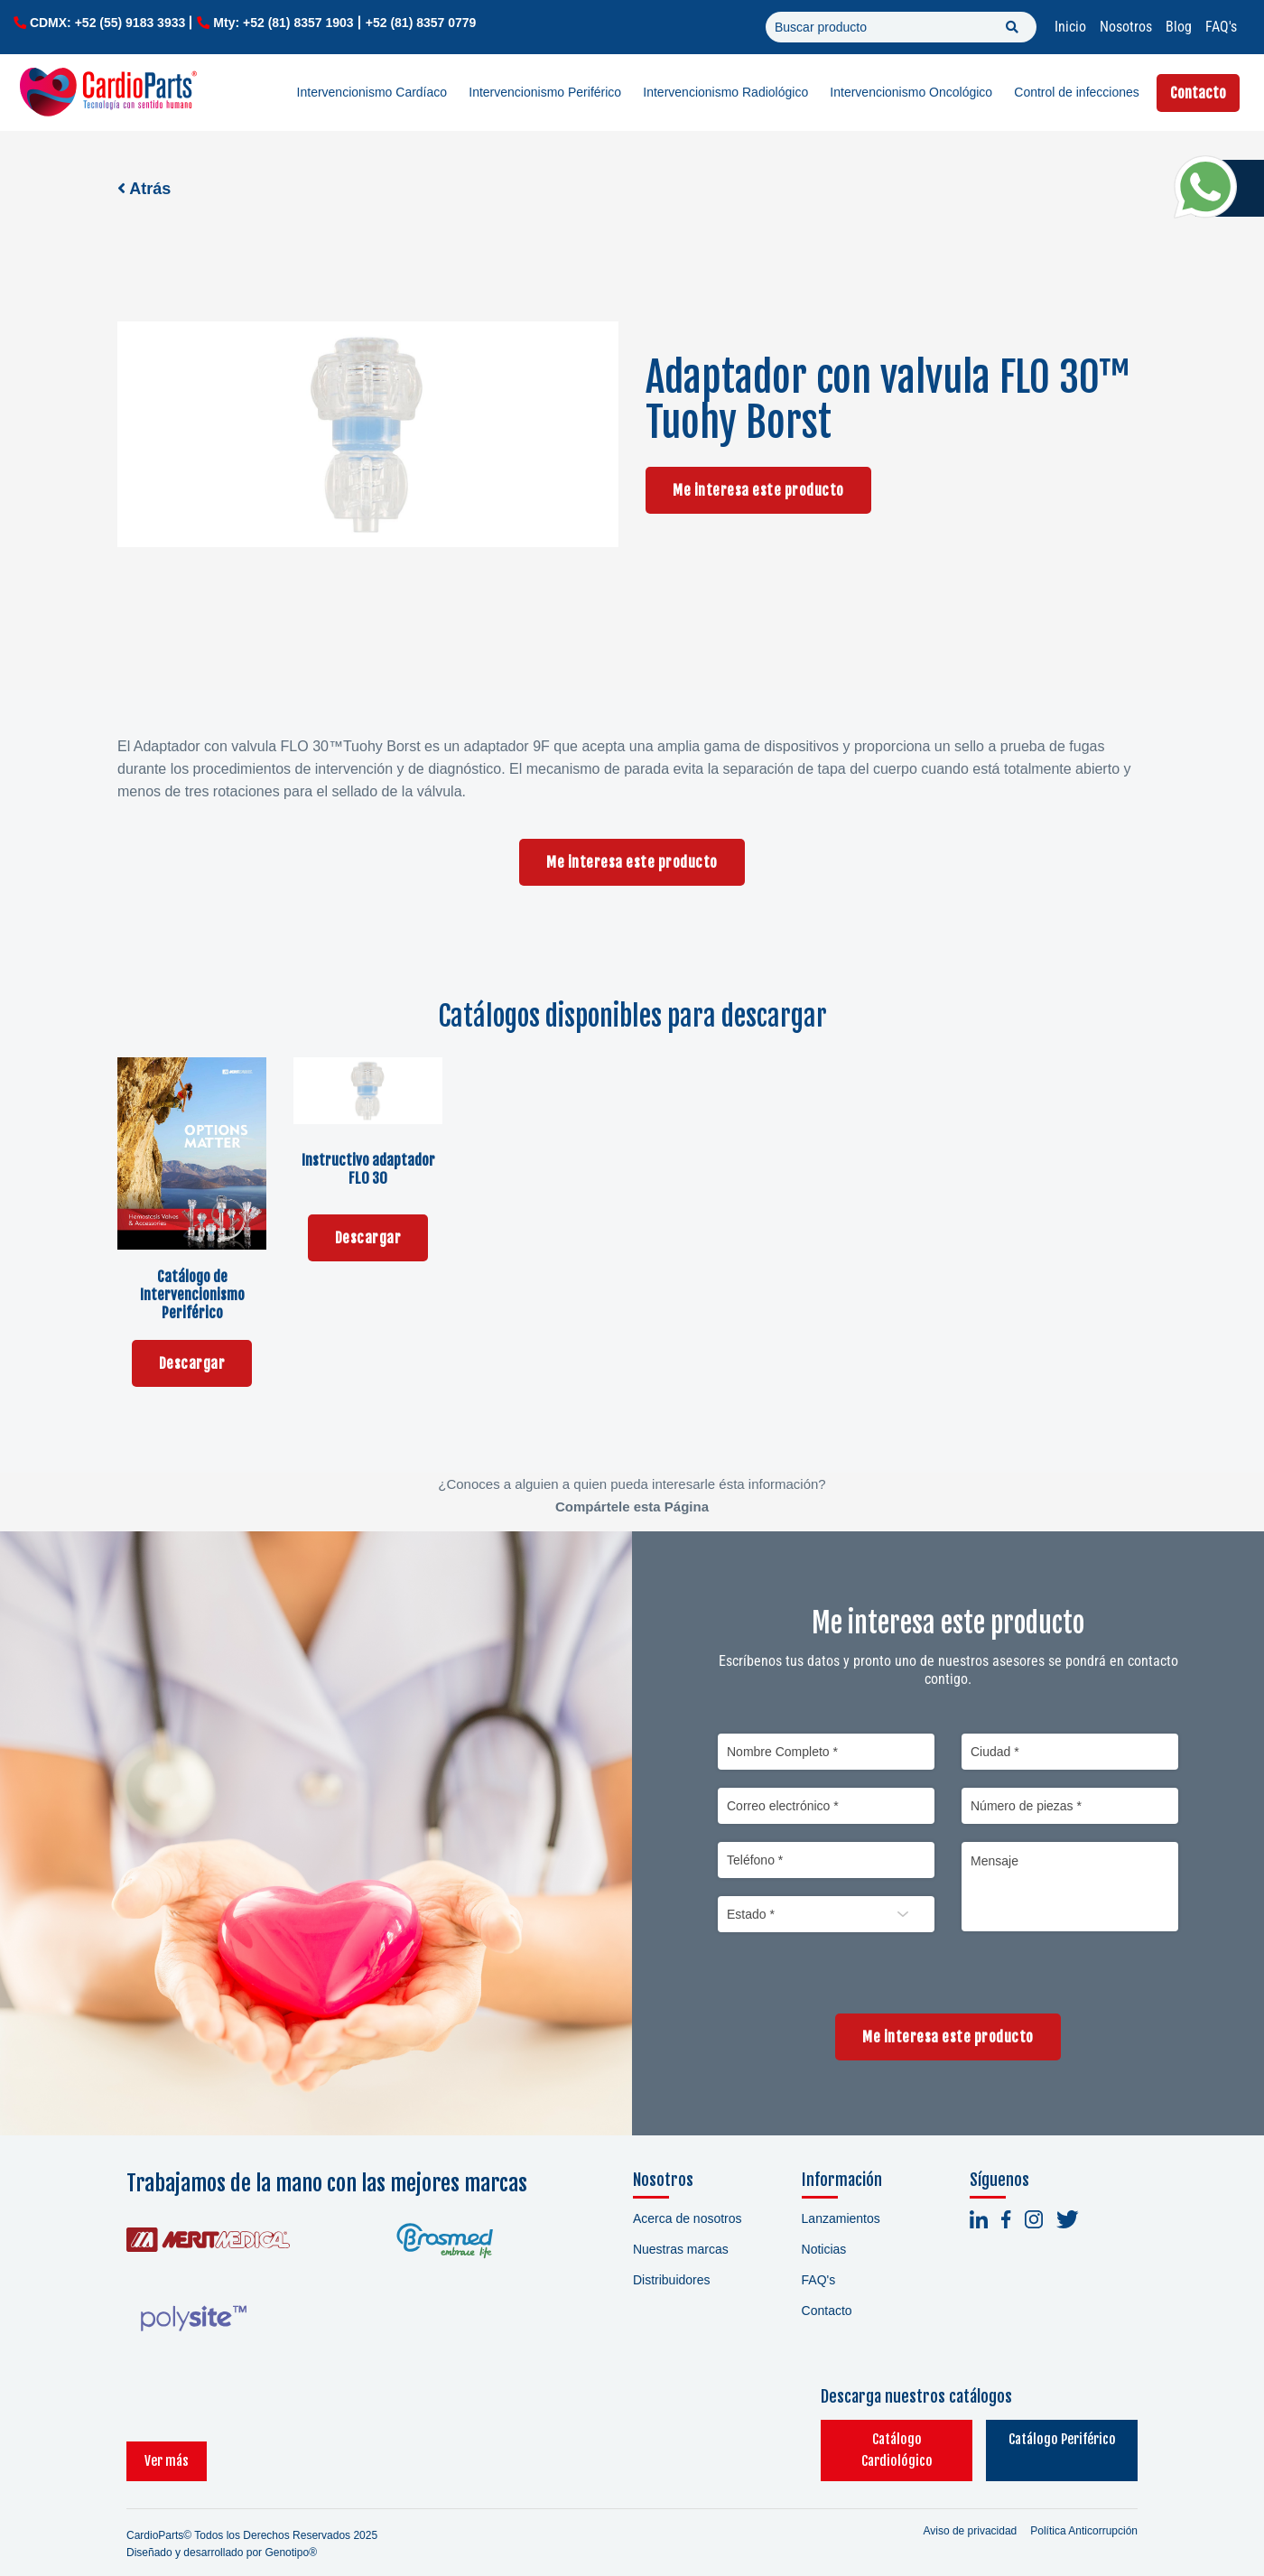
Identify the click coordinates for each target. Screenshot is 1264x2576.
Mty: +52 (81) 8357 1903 (283, 22)
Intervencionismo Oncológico (911, 92)
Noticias (824, 2249)
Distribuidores (672, 2280)
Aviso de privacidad (970, 2509)
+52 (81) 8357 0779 (421, 22)
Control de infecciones (1076, 92)
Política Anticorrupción (1084, 2509)
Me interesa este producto (758, 490)
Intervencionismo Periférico (545, 92)
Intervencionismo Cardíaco (372, 92)
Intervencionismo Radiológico (725, 92)
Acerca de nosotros (687, 2218)
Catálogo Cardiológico (853, 2439)
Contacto (1198, 93)
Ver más (166, 2439)
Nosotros (1126, 26)
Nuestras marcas (681, 2249)
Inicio (1070, 26)
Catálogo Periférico (1047, 2439)
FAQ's (1221, 26)
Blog (1179, 26)
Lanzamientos (841, 2218)
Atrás (144, 189)
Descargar (192, 1363)
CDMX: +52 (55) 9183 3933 (107, 22)
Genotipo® (291, 2531)
